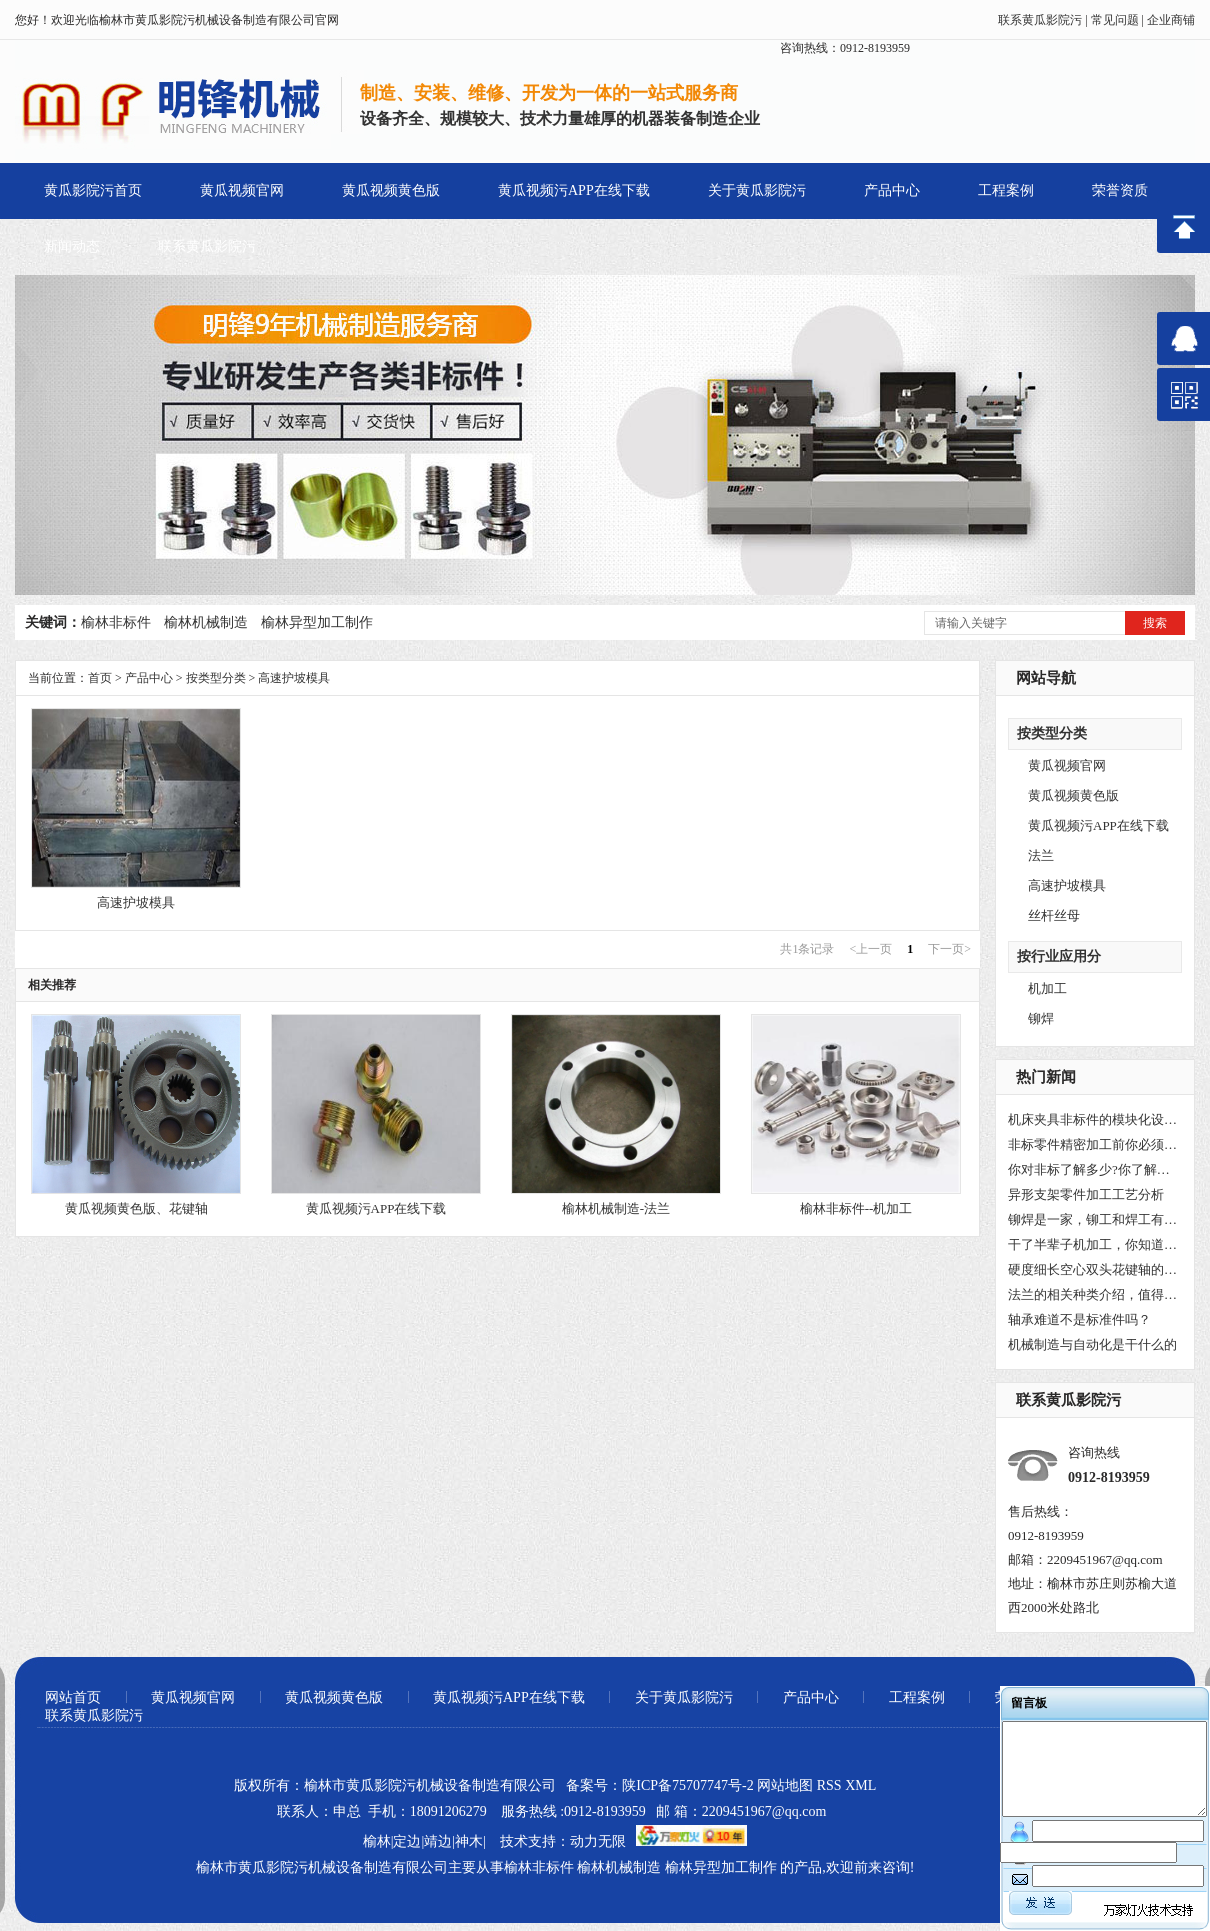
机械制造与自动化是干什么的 (1092, 1344)
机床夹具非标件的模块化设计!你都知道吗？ (1093, 1119)
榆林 (377, 1841)
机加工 (1047, 988)
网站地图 (785, 1785)
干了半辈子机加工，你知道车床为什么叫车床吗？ (1093, 1244)
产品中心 (892, 190)
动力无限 (598, 1841)
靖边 (438, 1841)
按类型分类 (1052, 733)
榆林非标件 (116, 622)
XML (860, 1785)
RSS (831, 1785)
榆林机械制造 (206, 622)
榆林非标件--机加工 (856, 1208)
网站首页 (73, 1697)
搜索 (1155, 623)
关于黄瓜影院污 (757, 190)
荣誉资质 (1120, 190)
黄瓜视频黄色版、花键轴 (136, 1208)
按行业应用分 (1059, 956)
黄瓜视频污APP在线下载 (574, 190)
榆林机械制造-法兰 (616, 1208)
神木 (469, 1841)
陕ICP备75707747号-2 (687, 1785)
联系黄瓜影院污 (1040, 20)
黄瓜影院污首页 (93, 190)
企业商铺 (1171, 20)
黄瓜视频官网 (242, 190)
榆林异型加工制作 (317, 622)
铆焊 (1041, 1018)
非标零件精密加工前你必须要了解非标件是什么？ (1093, 1144)
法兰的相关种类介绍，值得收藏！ (1093, 1294)
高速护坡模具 (1067, 885)
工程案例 (1006, 190)
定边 (407, 1841)
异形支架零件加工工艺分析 (1086, 1194)
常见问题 (1115, 20)
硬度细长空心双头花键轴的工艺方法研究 (1093, 1269)
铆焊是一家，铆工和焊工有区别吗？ (1093, 1219)
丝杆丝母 (1054, 915)
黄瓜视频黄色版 (391, 190)
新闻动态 (72, 246)
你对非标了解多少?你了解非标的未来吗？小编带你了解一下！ (1093, 1169)
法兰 (1041, 855)
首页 (100, 678)
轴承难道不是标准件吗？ (1079, 1319)
